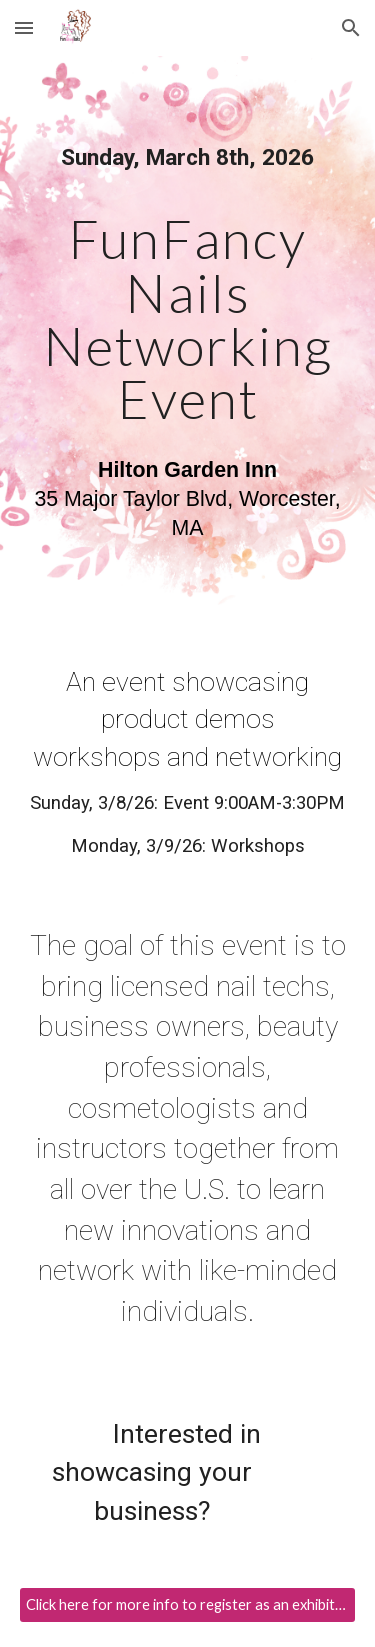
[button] (24, 27)
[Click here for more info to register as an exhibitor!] (188, 1605)
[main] (188, 344)
